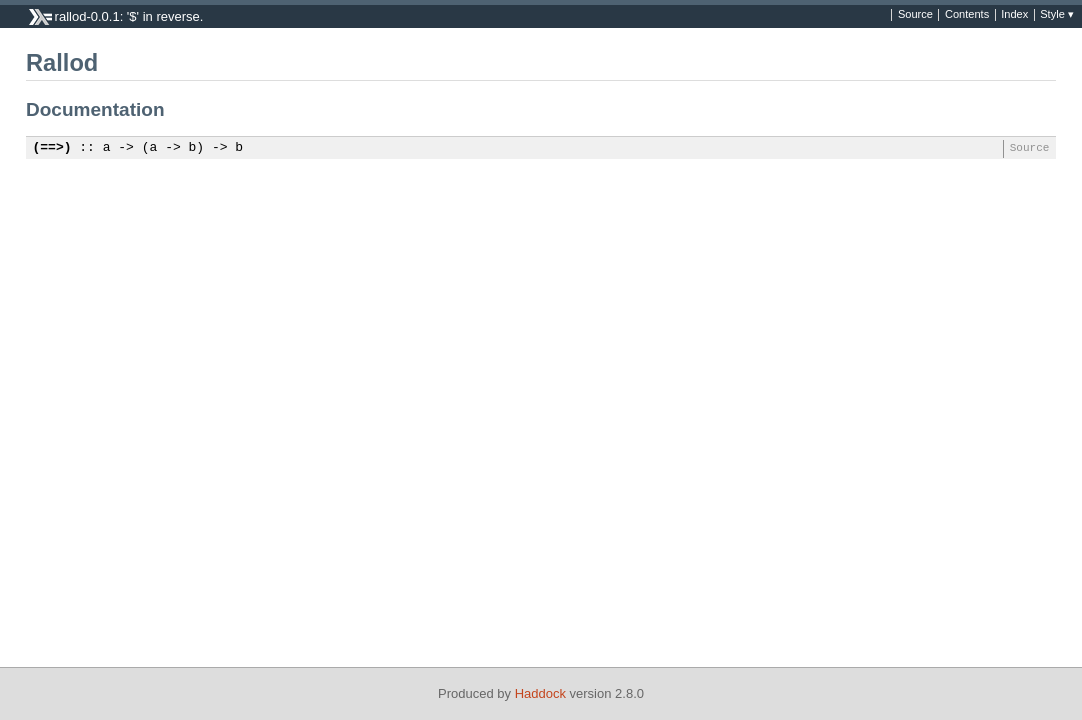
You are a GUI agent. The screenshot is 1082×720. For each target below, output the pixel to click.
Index (1014, 15)
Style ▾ (1057, 15)
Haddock (540, 693)
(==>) (52, 148)
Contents (967, 15)
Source (915, 15)
